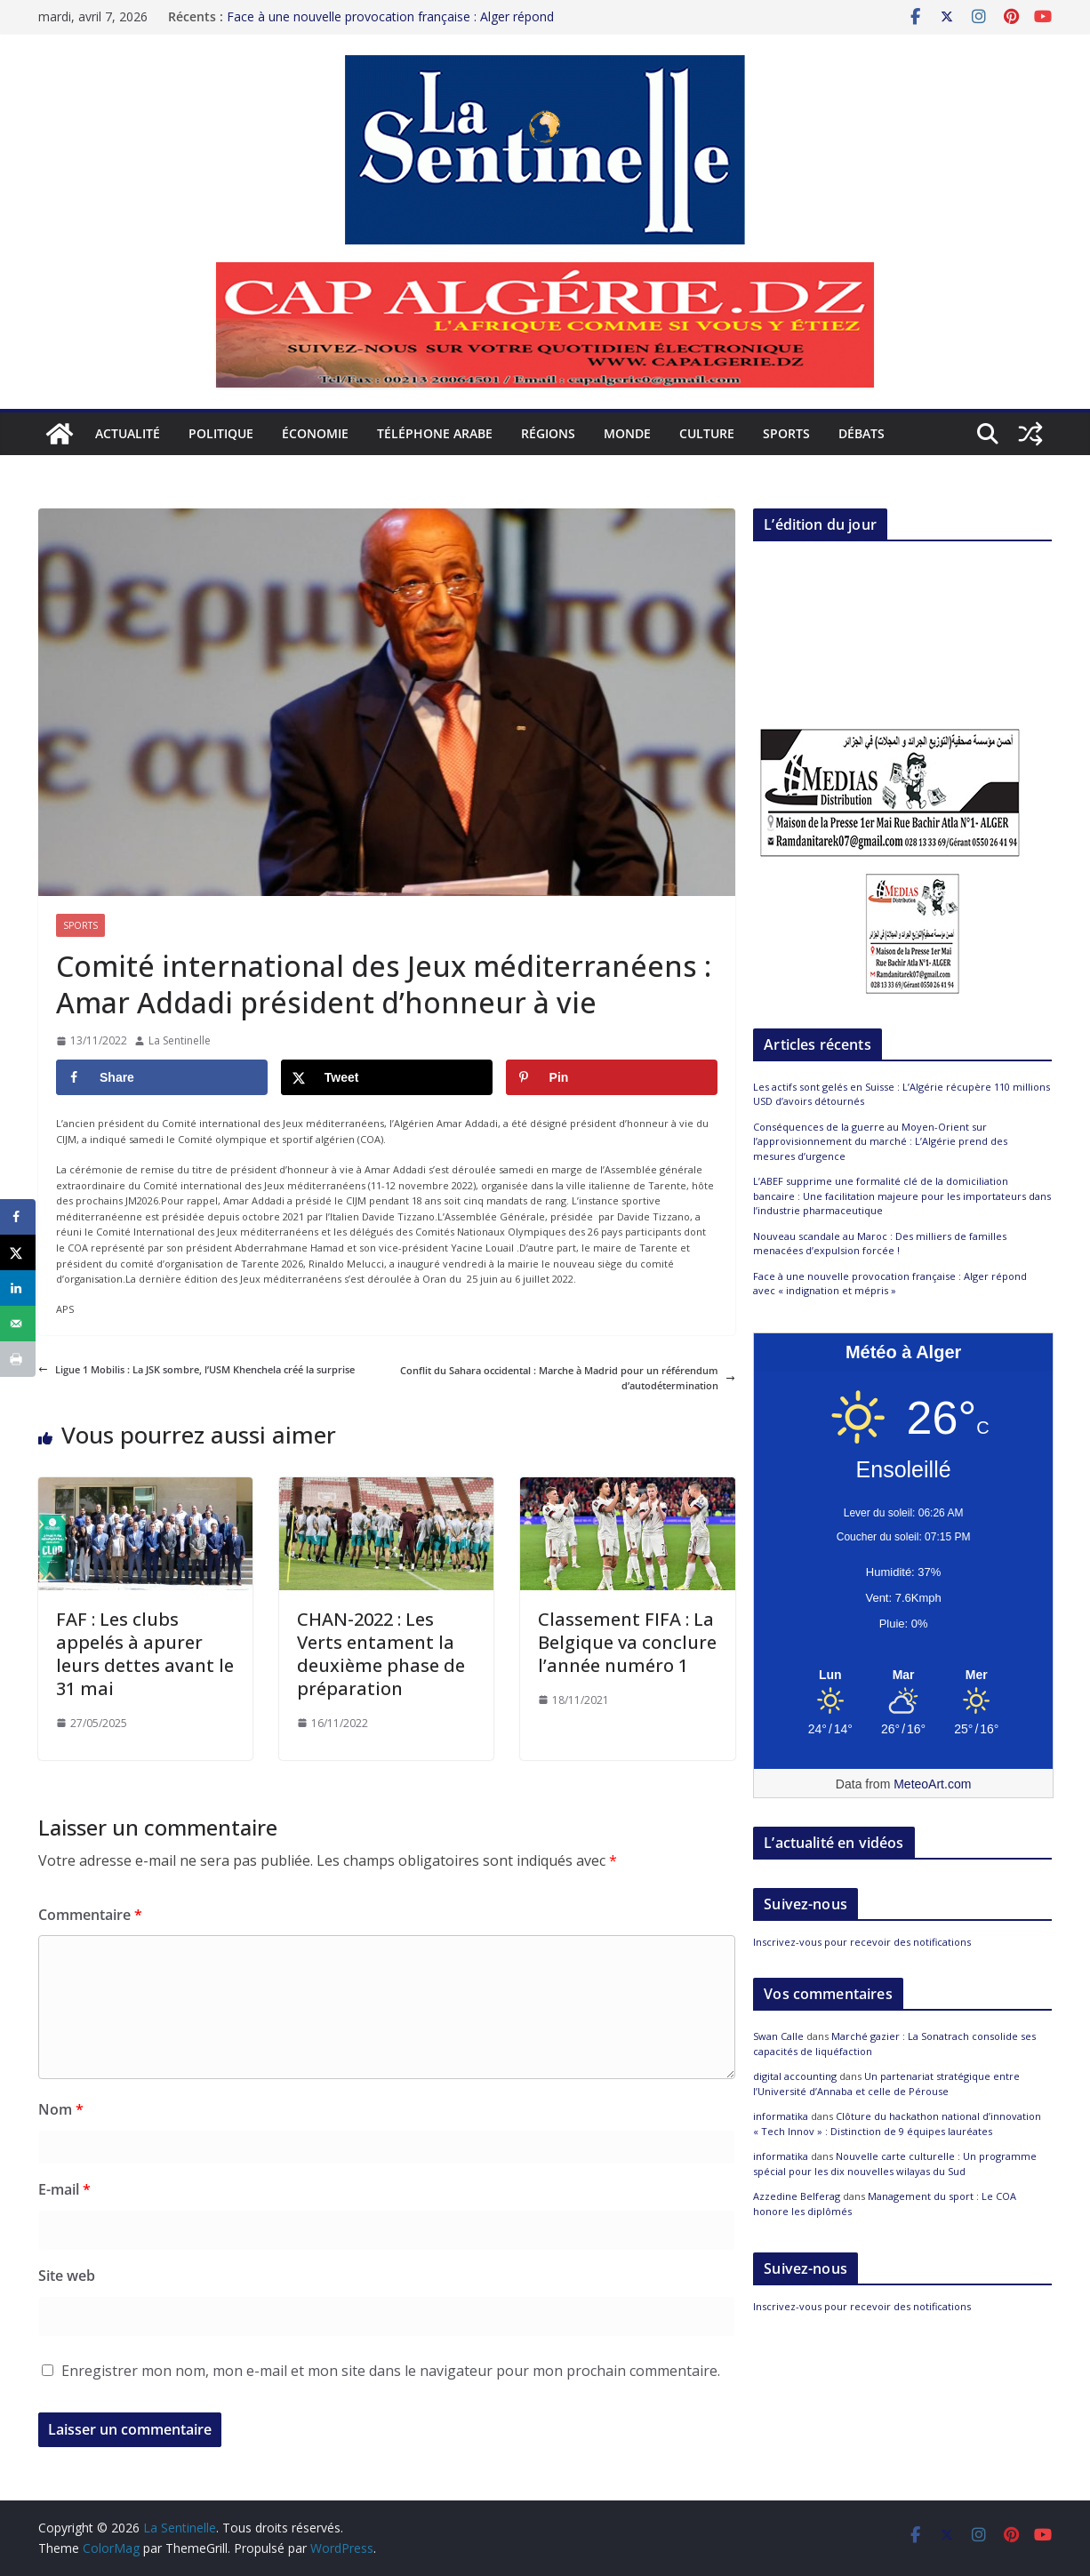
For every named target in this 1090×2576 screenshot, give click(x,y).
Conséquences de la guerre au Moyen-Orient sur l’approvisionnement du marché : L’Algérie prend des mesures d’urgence (880, 1141)
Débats (861, 433)
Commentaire (90, 1914)
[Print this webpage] (18, 1359)
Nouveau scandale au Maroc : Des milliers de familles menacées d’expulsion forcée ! (879, 1243)
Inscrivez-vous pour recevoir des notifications (862, 1941)
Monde (627, 433)
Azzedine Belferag (796, 2196)
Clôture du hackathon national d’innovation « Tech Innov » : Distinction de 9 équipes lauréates (897, 2123)
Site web (66, 2275)
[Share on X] (387, 1077)
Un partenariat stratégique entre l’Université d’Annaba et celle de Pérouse (886, 2083)
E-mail (64, 2189)
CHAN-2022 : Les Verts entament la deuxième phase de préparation (381, 1653)
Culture (706, 433)
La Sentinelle (179, 1040)
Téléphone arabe (435, 433)
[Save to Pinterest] (611, 1077)
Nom (61, 2109)
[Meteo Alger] (903, 1675)
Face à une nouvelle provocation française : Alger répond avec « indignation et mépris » (390, 25)
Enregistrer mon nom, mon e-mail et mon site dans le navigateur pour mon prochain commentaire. (390, 2370)
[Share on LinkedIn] (18, 1288)
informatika (780, 2116)
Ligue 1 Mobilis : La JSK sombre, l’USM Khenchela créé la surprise (196, 1369)
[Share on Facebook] (162, 1077)
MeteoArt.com (932, 1784)
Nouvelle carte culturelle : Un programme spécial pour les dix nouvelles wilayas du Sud (895, 2163)
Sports (786, 433)
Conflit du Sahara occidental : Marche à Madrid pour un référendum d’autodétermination (567, 1378)
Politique (220, 433)
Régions (548, 433)
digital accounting (795, 2076)
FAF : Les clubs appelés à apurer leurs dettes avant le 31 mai (145, 1653)
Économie (315, 433)
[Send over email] (18, 1323)
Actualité (127, 433)
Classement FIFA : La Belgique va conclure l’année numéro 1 (627, 1642)
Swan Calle (778, 2036)
